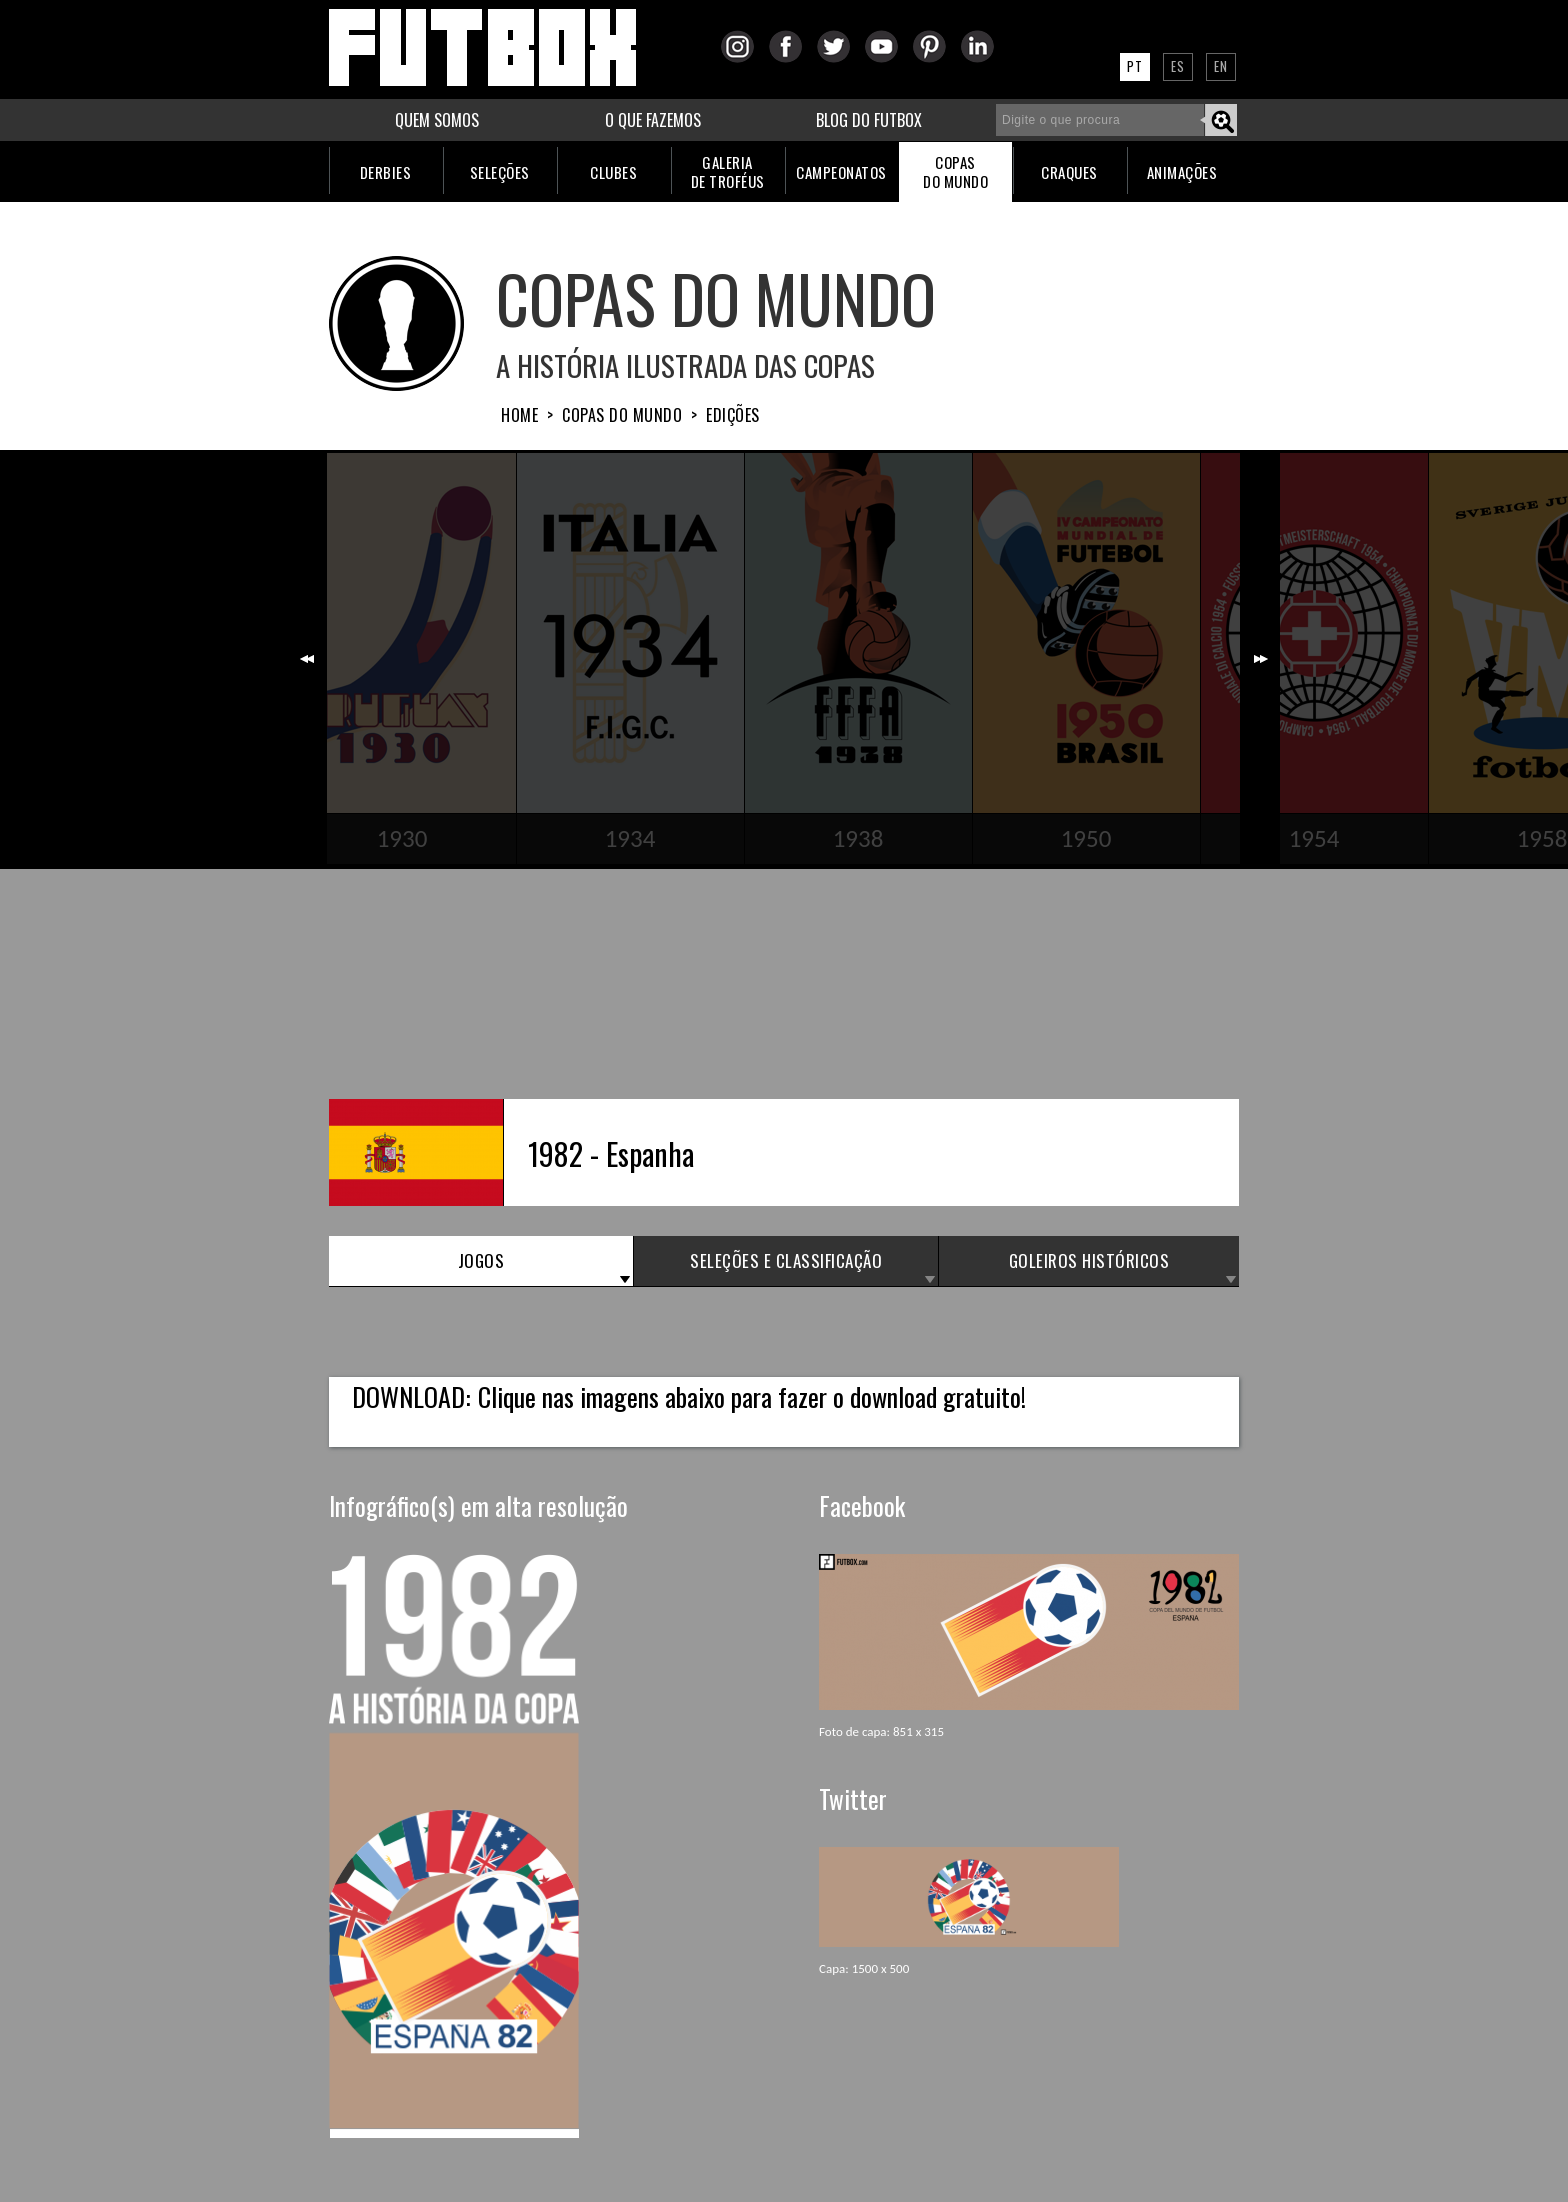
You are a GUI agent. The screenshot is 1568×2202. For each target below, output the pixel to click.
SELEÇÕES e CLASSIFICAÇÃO (786, 1260)
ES (1178, 66)
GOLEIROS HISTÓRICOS (1089, 1260)
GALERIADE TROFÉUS (728, 171)
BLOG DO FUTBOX (869, 120)
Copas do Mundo (622, 415)
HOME (519, 415)
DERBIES (386, 172)
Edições (733, 415)
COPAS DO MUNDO (716, 297)
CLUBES (613, 172)
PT (1135, 66)
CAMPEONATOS (841, 172)
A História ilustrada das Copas (685, 364)
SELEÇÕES (500, 172)
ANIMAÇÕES (1182, 172)
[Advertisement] (784, 984)
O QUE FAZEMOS (653, 120)
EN (1221, 66)
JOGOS (481, 1260)
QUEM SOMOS (437, 120)
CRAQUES (1069, 172)
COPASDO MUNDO (955, 171)
